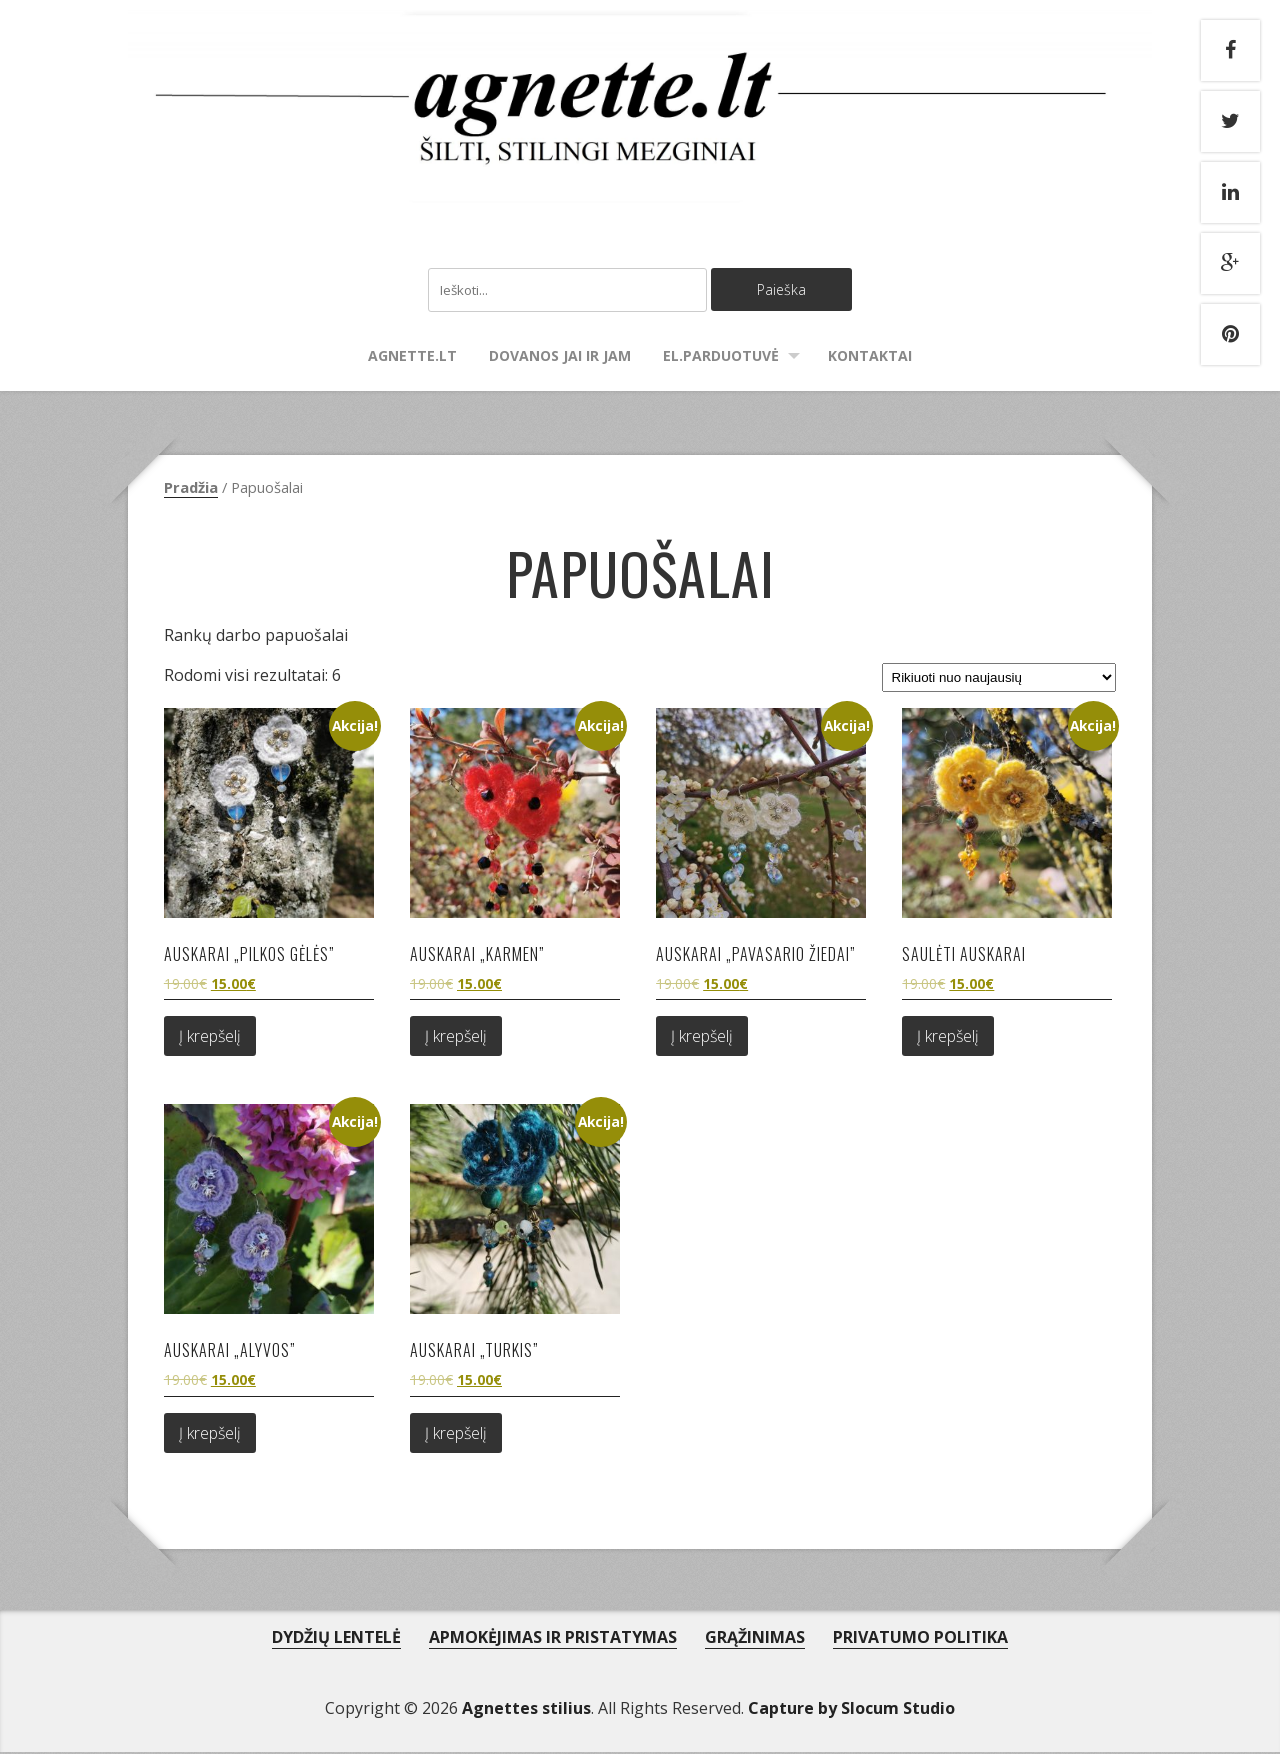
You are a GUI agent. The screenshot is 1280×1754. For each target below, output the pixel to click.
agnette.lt (412, 357)
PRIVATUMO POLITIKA (920, 1639)
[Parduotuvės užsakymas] (999, 679)
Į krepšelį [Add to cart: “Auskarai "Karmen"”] (456, 1038)
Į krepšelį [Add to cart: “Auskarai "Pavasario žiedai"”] (702, 1038)
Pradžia (191, 489)
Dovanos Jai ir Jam (560, 357)
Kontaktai (870, 357)
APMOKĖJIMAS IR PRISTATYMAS (553, 1639)
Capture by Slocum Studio (851, 1710)
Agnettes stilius (526, 1710)
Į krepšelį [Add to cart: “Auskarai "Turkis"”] (456, 1435)
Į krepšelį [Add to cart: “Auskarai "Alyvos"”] (210, 1435)
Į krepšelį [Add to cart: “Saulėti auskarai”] (948, 1038)
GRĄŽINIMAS (755, 1639)
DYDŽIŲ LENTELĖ (336, 1639)
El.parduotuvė (721, 357)
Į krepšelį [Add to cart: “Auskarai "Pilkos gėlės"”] (210, 1038)
